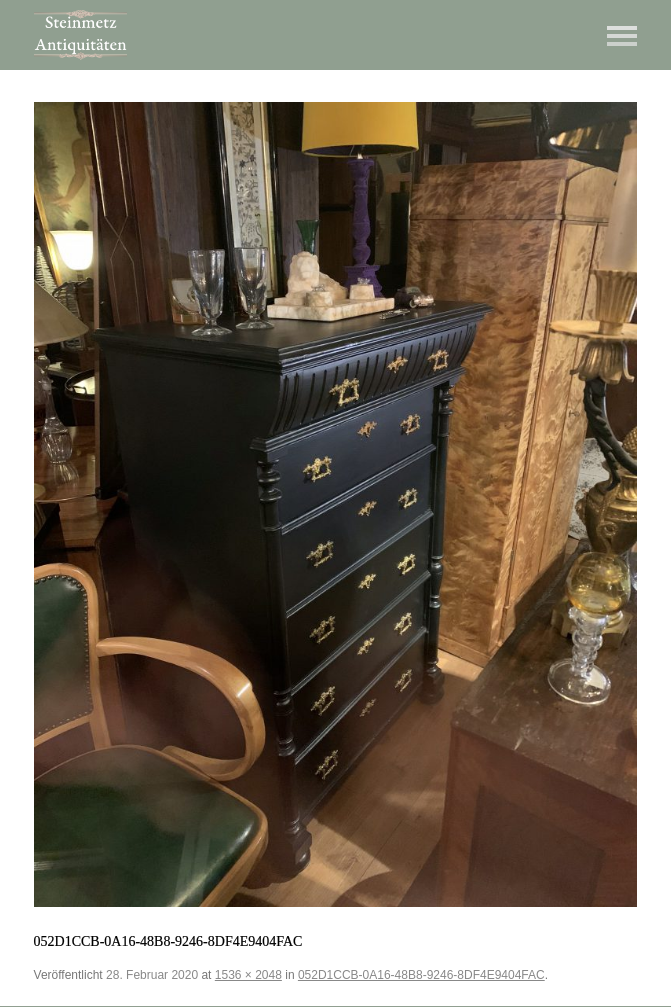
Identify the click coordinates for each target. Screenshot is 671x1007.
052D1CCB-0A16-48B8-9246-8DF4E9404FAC (421, 975)
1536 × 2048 (248, 975)
